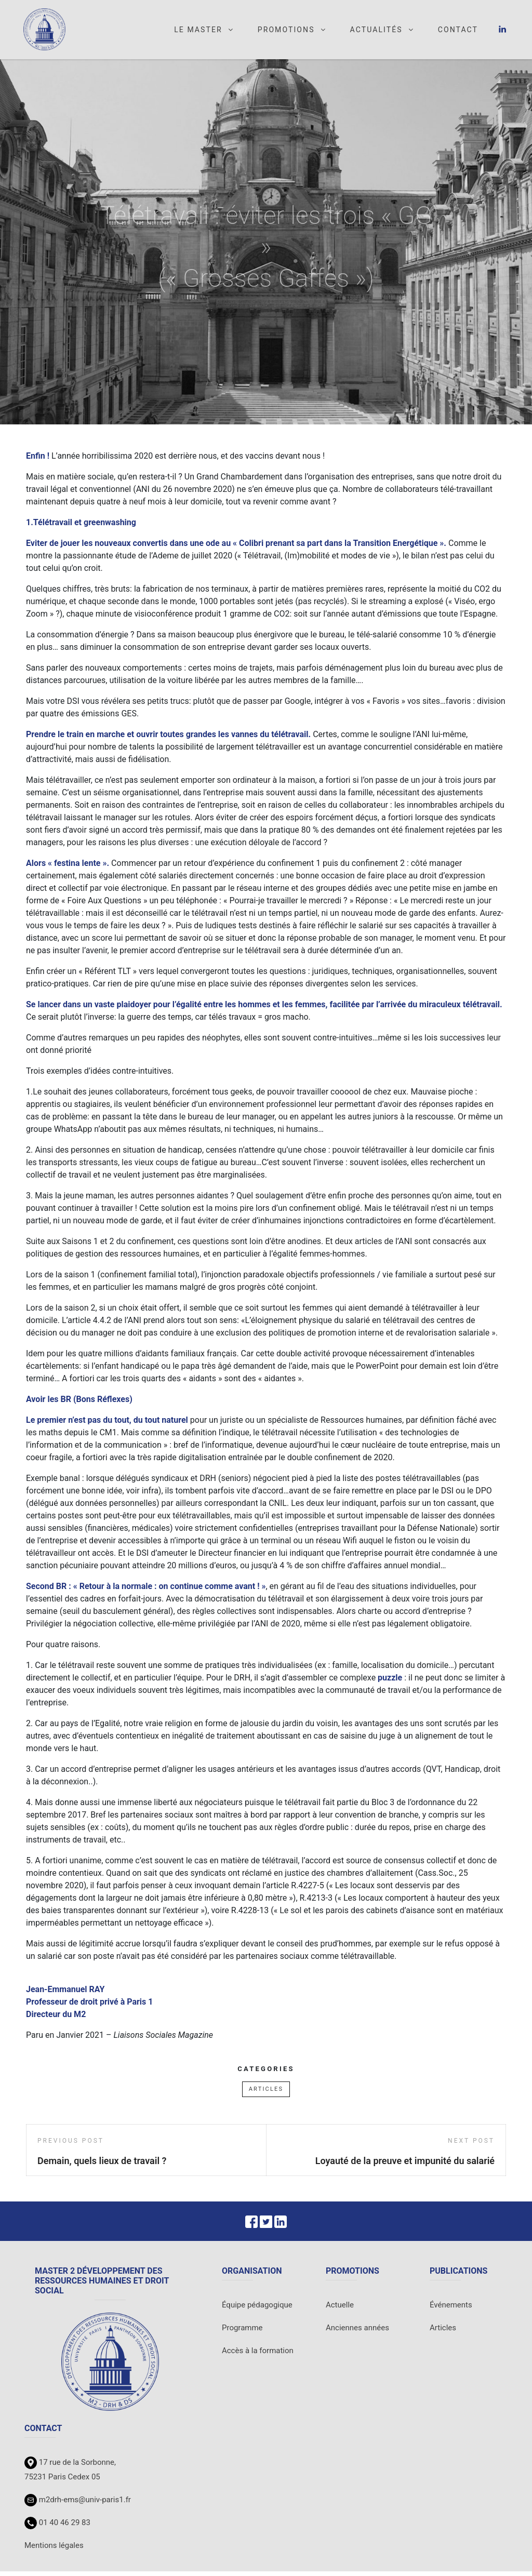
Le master (204, 32)
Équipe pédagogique (257, 2309)
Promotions (292, 32)
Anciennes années (357, 2332)
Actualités (382, 32)
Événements (451, 2309)
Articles (266, 2093)
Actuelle (340, 2309)
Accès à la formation (258, 2355)
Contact (458, 32)
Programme (242, 2332)
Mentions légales (54, 2550)
